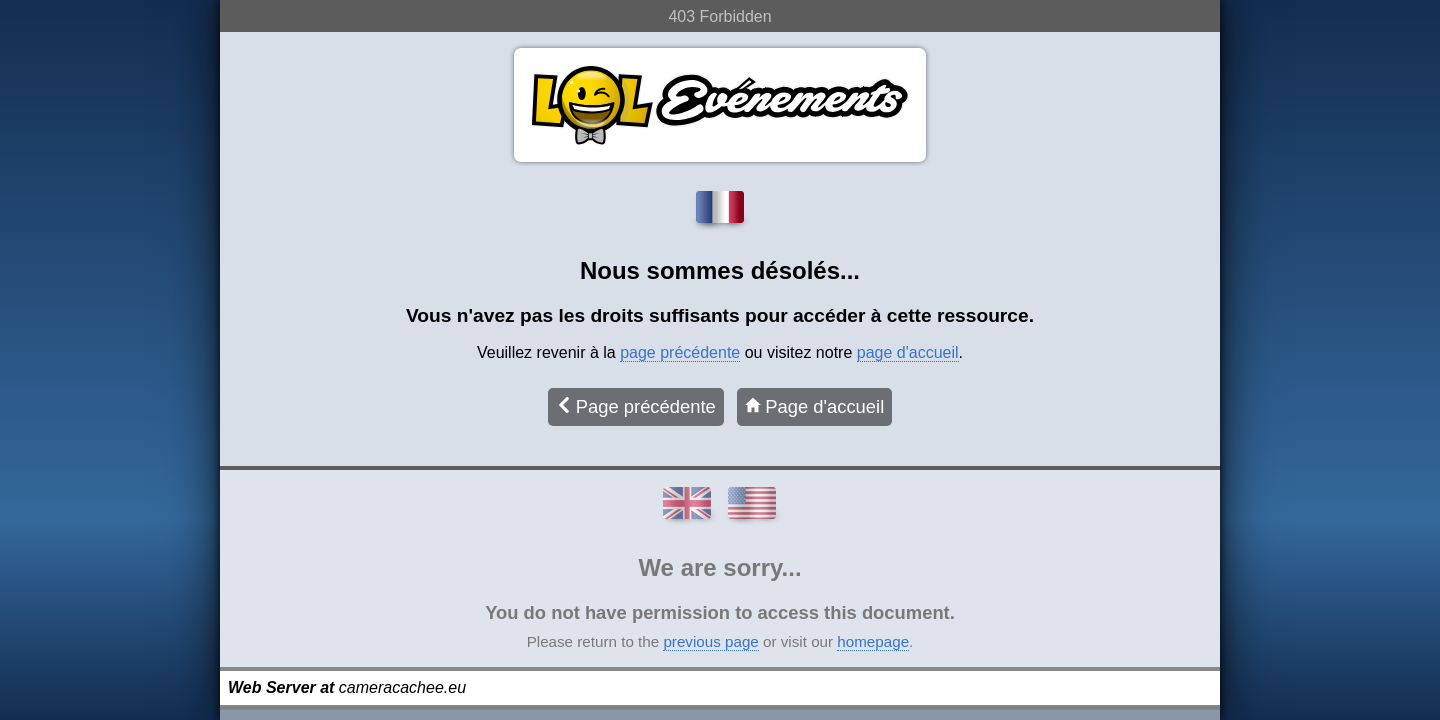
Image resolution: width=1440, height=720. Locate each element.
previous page (710, 641)
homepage (873, 641)
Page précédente (636, 406)
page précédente (680, 352)
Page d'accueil (814, 406)
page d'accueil (908, 352)
